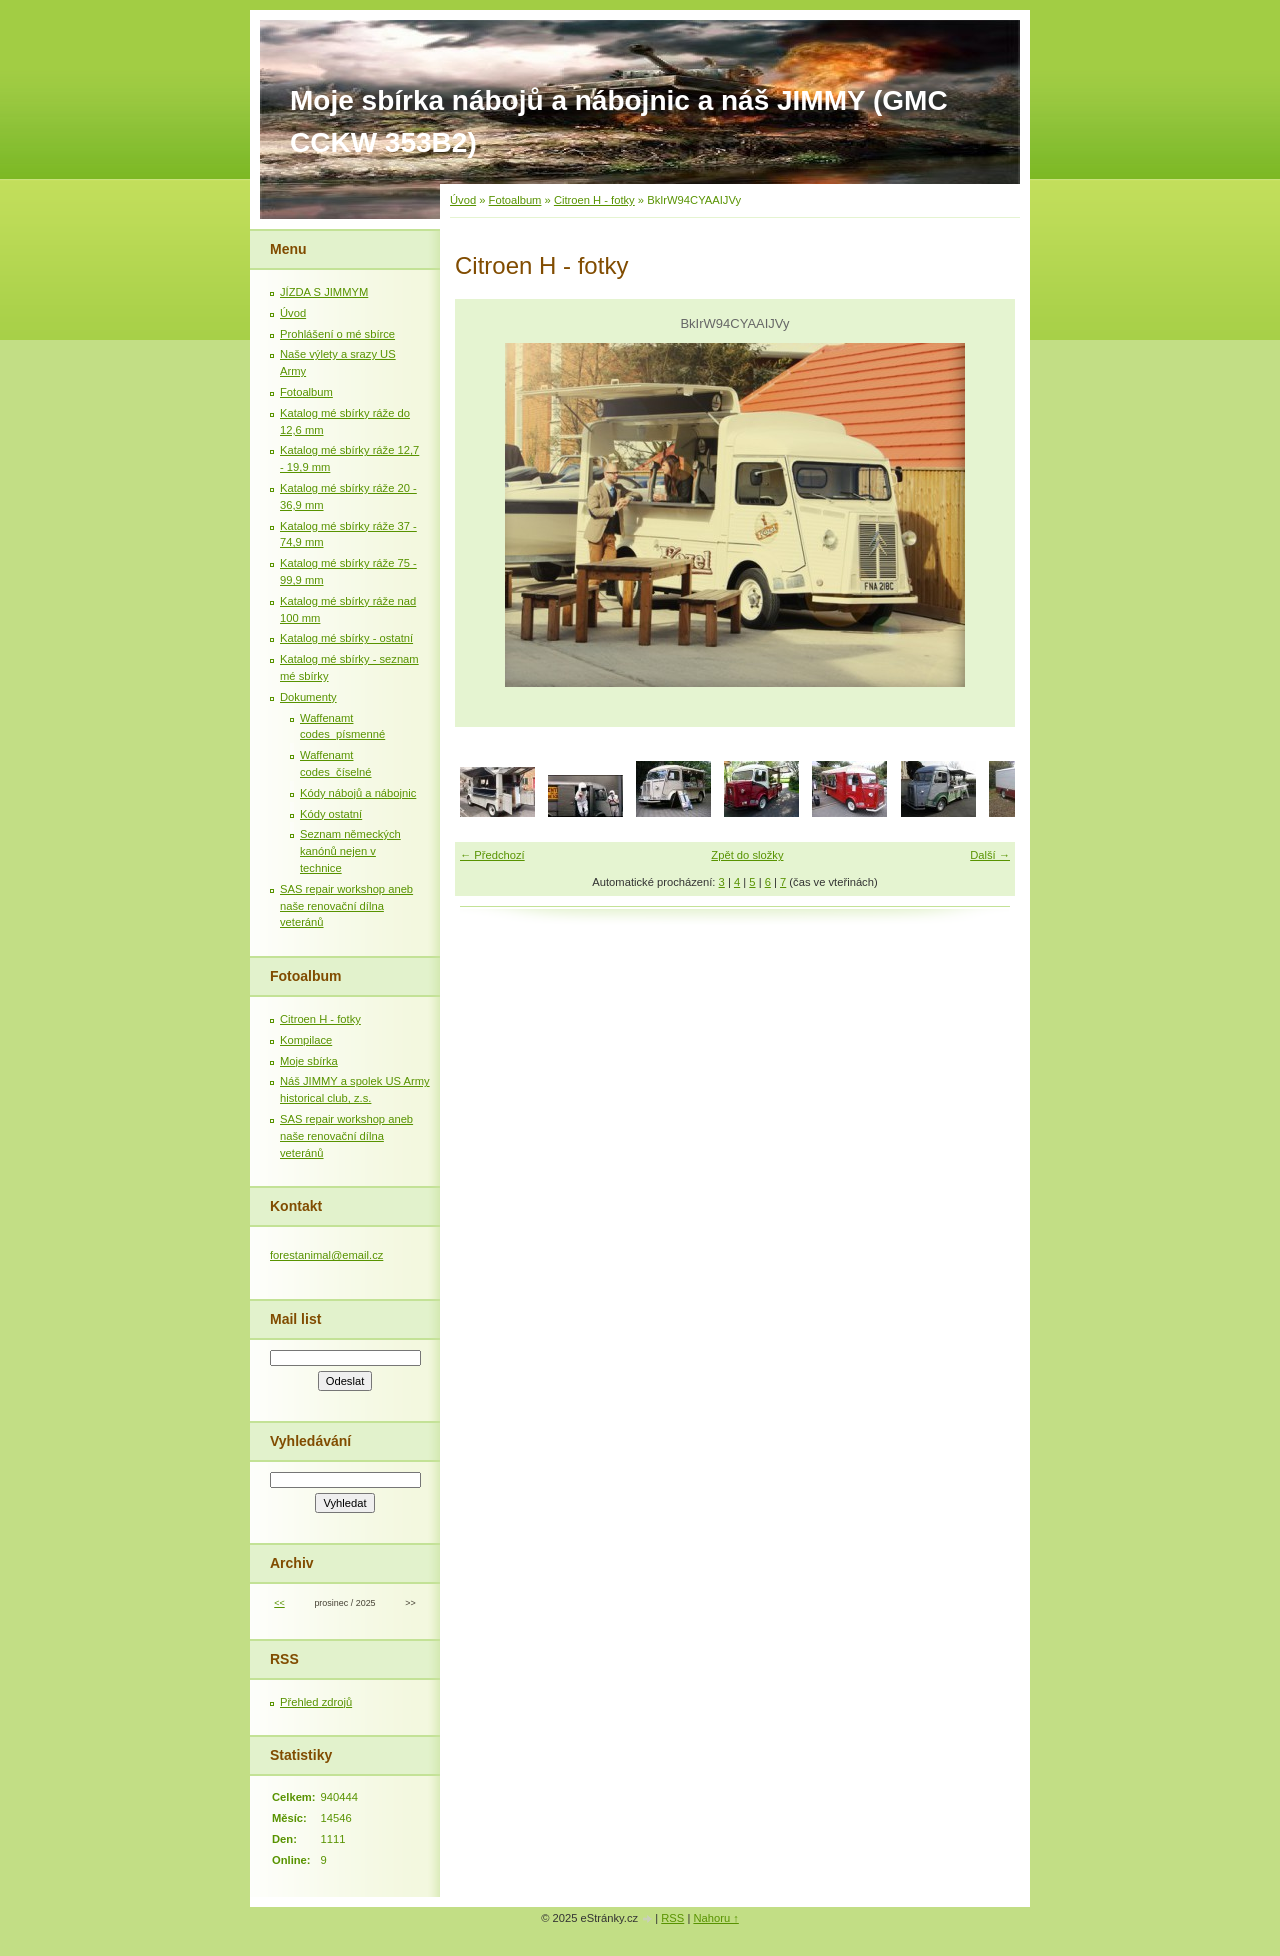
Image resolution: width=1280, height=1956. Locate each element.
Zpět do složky (747, 855)
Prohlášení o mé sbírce (337, 334)
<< (279, 1603)
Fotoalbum (515, 200)
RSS (672, 1918)
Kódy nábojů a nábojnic (358, 793)
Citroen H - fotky (594, 200)
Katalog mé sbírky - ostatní (346, 638)
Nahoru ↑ (715, 1918)
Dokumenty (308, 697)
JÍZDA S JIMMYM (324, 292)
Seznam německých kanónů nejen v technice (350, 851)
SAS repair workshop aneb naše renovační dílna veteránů (346, 906)
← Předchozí (492, 855)
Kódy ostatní (331, 814)
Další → (990, 855)
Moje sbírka (309, 1061)
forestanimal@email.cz (326, 1255)
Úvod (463, 200)
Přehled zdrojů (316, 1702)
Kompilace (306, 1040)
